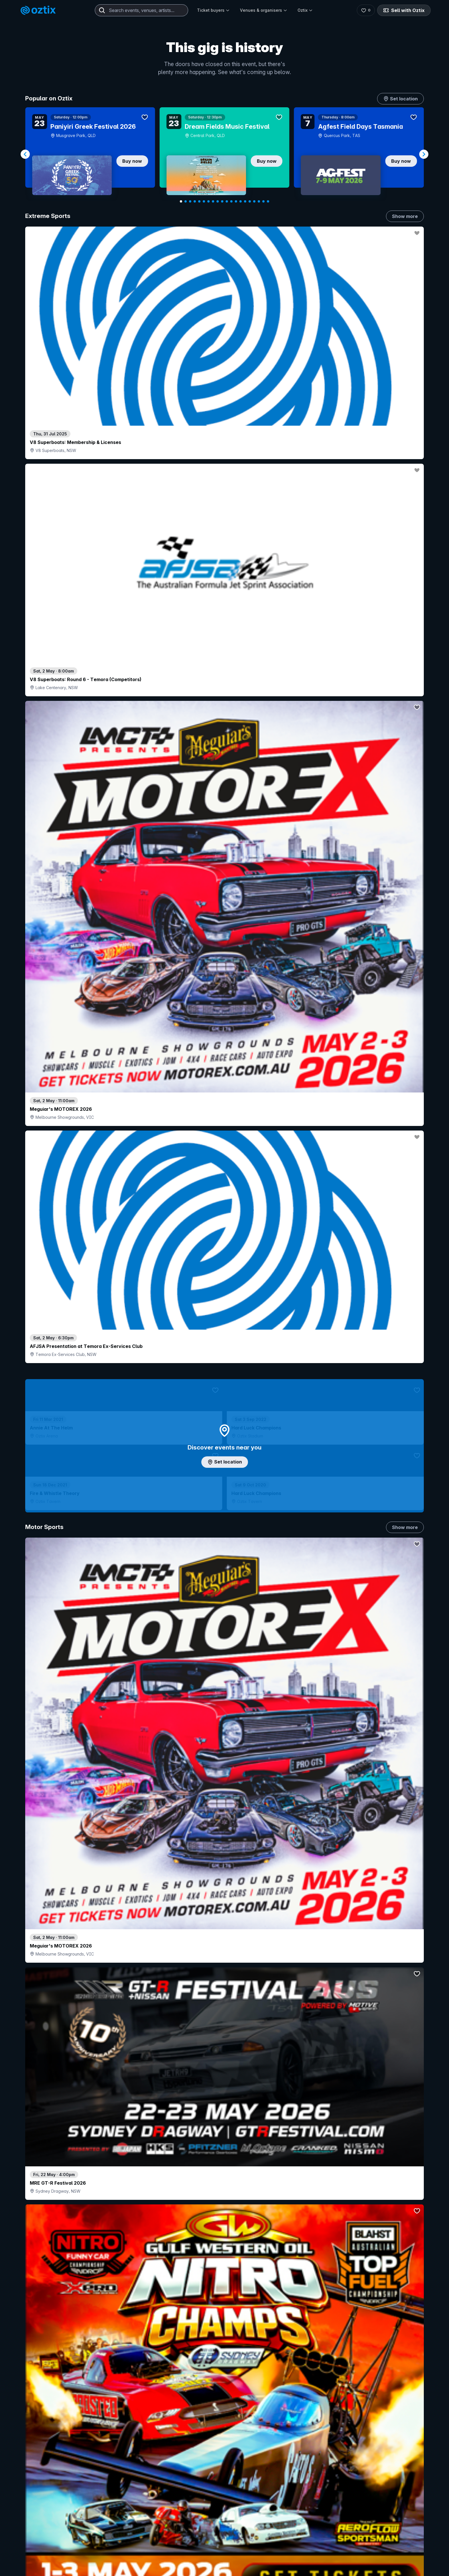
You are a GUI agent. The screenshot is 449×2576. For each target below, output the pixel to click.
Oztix (305, 10)
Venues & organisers (263, 10)
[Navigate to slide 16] (249, 201)
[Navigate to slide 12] (231, 201)
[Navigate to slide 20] (268, 201)
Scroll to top (224, 2522)
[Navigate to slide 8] (213, 201)
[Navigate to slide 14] (240, 201)
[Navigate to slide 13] (236, 201)
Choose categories (224, 1276)
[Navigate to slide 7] (208, 201)
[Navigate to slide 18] (259, 201)
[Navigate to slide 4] (194, 201)
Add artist (224, 752)
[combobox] (141, 10)
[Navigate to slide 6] (204, 201)
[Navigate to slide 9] (217, 201)
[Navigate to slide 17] (254, 201)
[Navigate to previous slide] (25, 154)
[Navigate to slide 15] (245, 201)
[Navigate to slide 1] (181, 201)
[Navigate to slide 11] (226, 201)
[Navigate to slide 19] (263, 201)
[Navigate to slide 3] (190, 201)
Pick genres (224, 1693)
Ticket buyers (213, 10)
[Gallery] (224, 154)
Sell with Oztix (404, 10)
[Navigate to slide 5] (199, 201)
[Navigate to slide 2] (185, 201)
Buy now (132, 161)
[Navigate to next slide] (423, 154)
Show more (405, 216)
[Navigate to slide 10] (222, 201)
